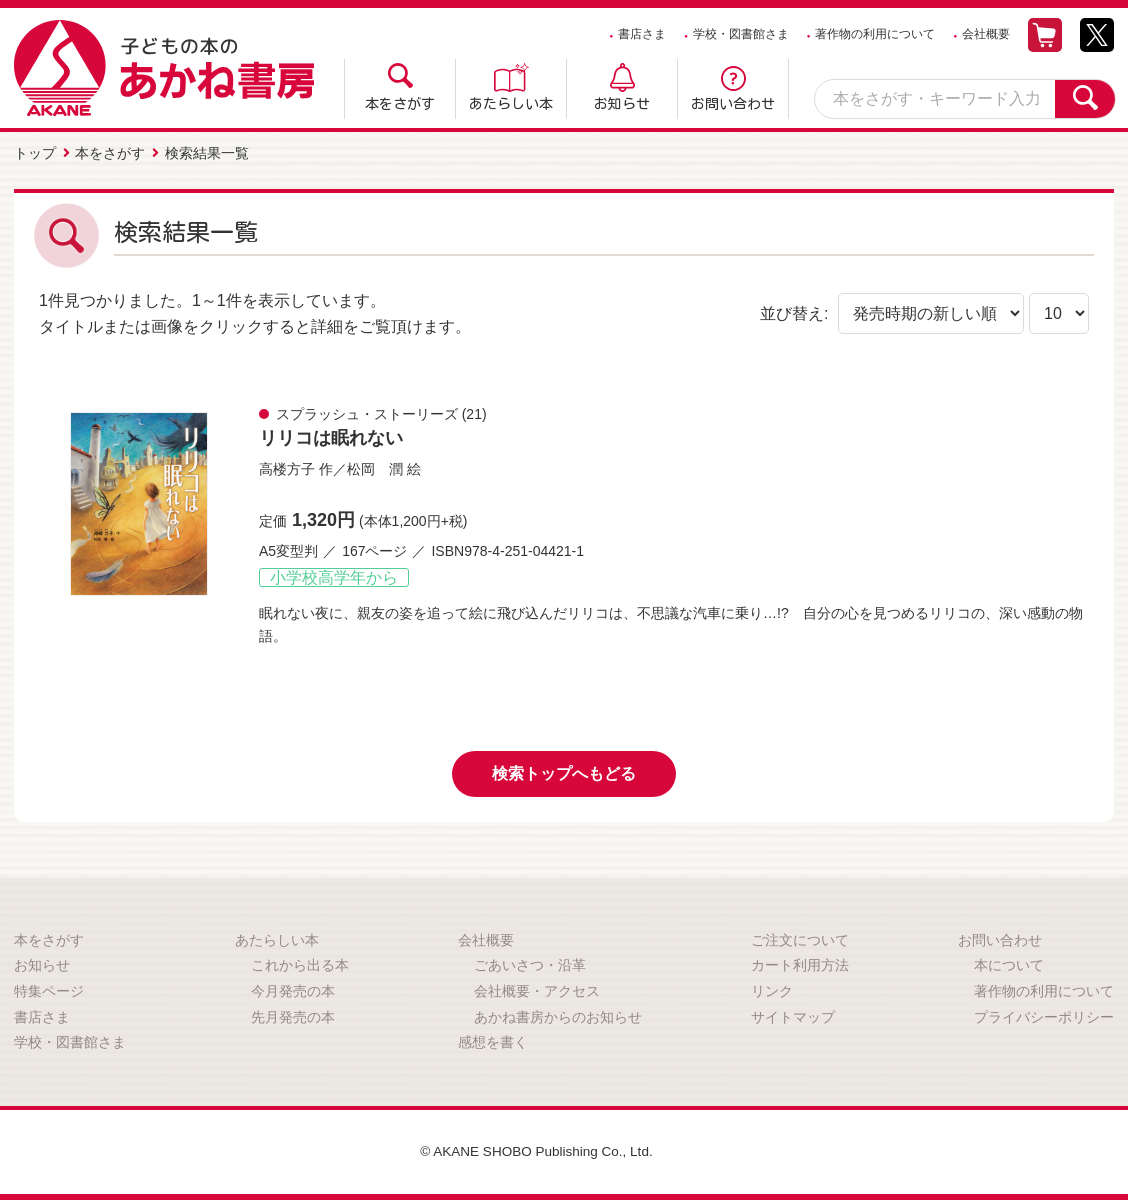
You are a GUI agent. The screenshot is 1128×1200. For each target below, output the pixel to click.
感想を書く (493, 1041)
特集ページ (49, 990)
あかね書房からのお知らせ (558, 1015)
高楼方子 (287, 468)
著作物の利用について (875, 34)
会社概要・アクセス (537, 990)
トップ (35, 153)
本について (1009, 964)
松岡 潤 (375, 468)
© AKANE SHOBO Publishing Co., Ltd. (536, 1150)
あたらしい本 (511, 104)
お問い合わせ (733, 104)
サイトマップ (793, 1015)
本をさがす (400, 104)
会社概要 (986, 34)
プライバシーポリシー (1044, 1015)
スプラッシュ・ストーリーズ (367, 413)
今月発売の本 (293, 990)
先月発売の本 (293, 1015)
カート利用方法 (800, 964)
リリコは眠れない (331, 437)
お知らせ (622, 104)
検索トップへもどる (564, 772)
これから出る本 (300, 964)
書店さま (642, 34)
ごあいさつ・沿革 (530, 964)
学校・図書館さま (741, 34)
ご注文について (800, 939)
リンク (772, 990)
